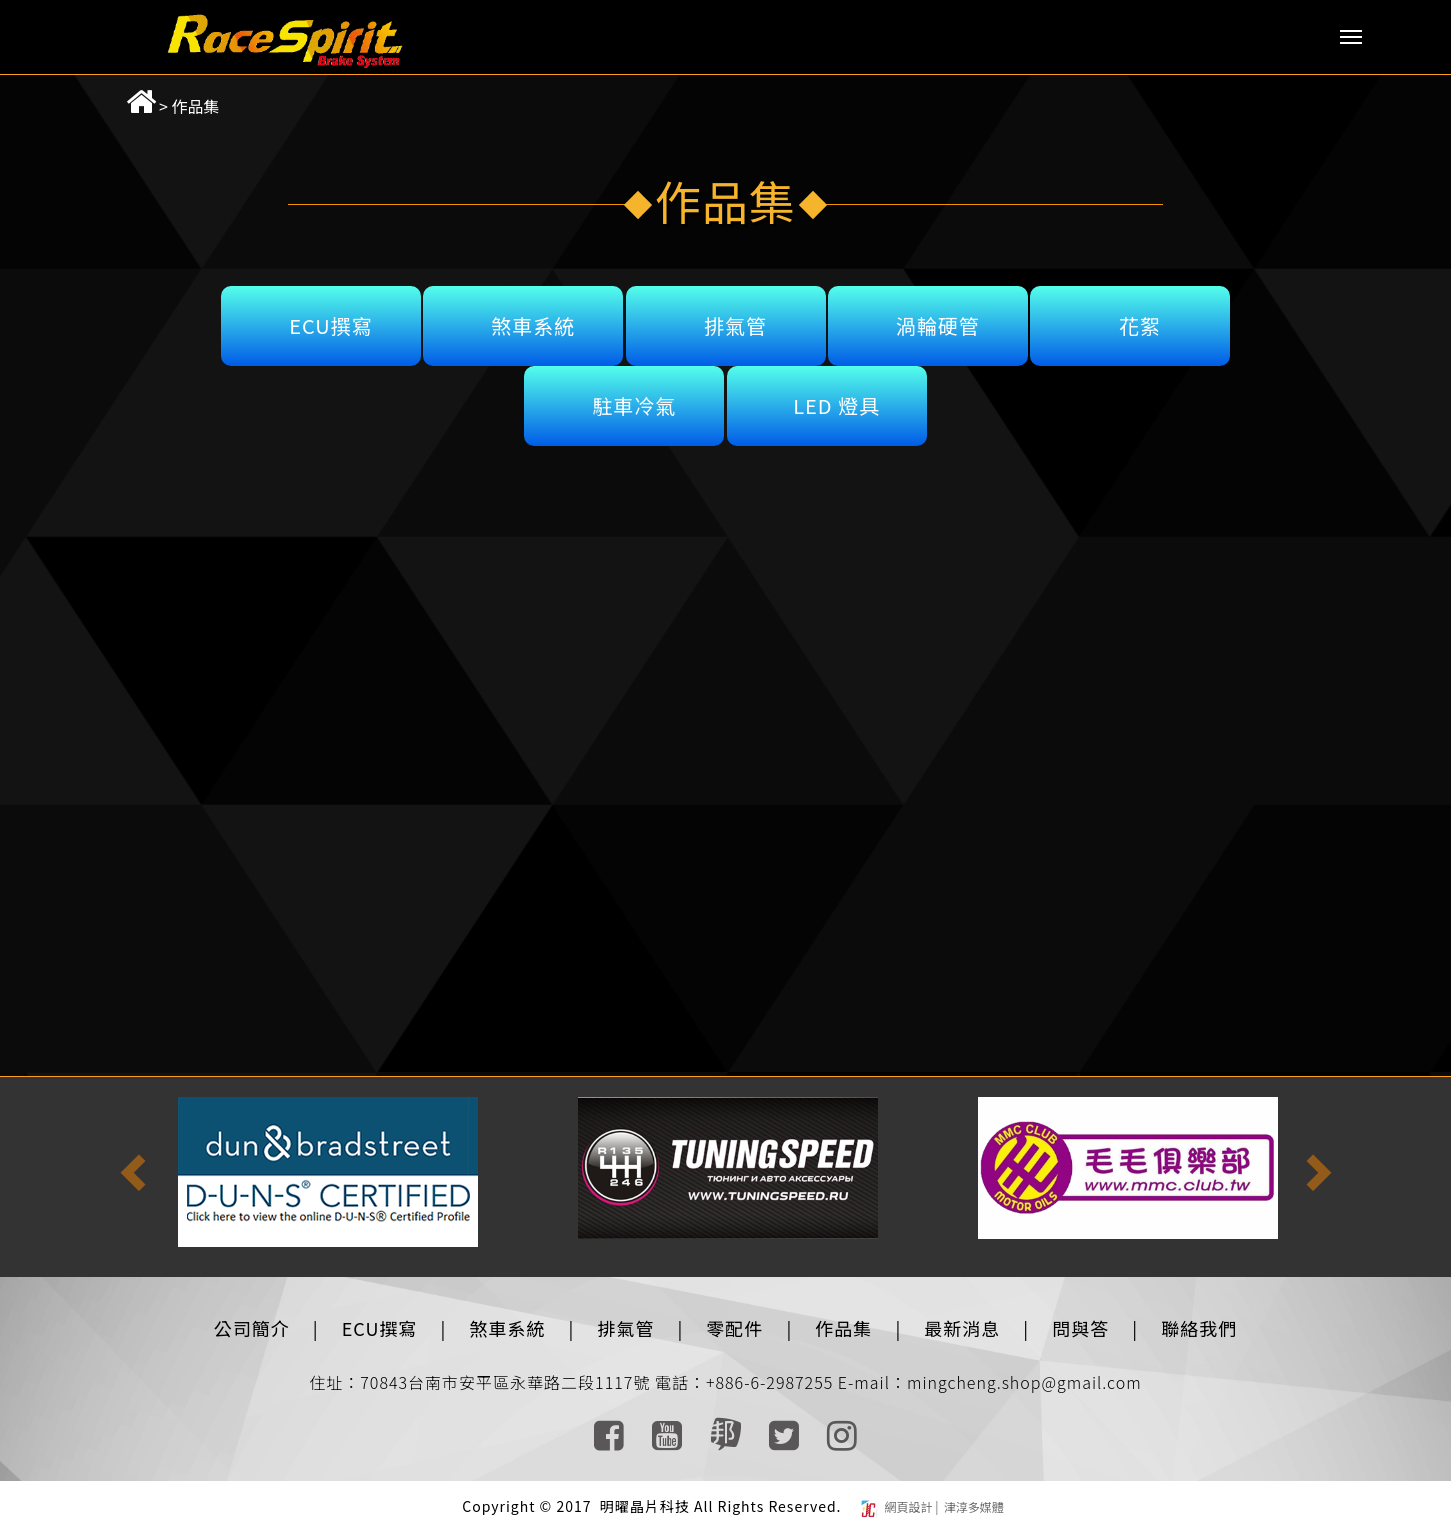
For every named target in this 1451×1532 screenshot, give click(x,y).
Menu (1351, 37)
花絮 (1140, 325)
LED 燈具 (836, 405)
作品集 (196, 106)
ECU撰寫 (331, 325)
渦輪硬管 (938, 325)
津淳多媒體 (972, 1506)
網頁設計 (909, 1506)
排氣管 (735, 325)
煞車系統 (533, 325)
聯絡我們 (1199, 1328)
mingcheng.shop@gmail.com (1024, 1382)
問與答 (1080, 1328)
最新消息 (962, 1328)
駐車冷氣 (634, 405)
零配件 (734, 1328)
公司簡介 (252, 1328)
